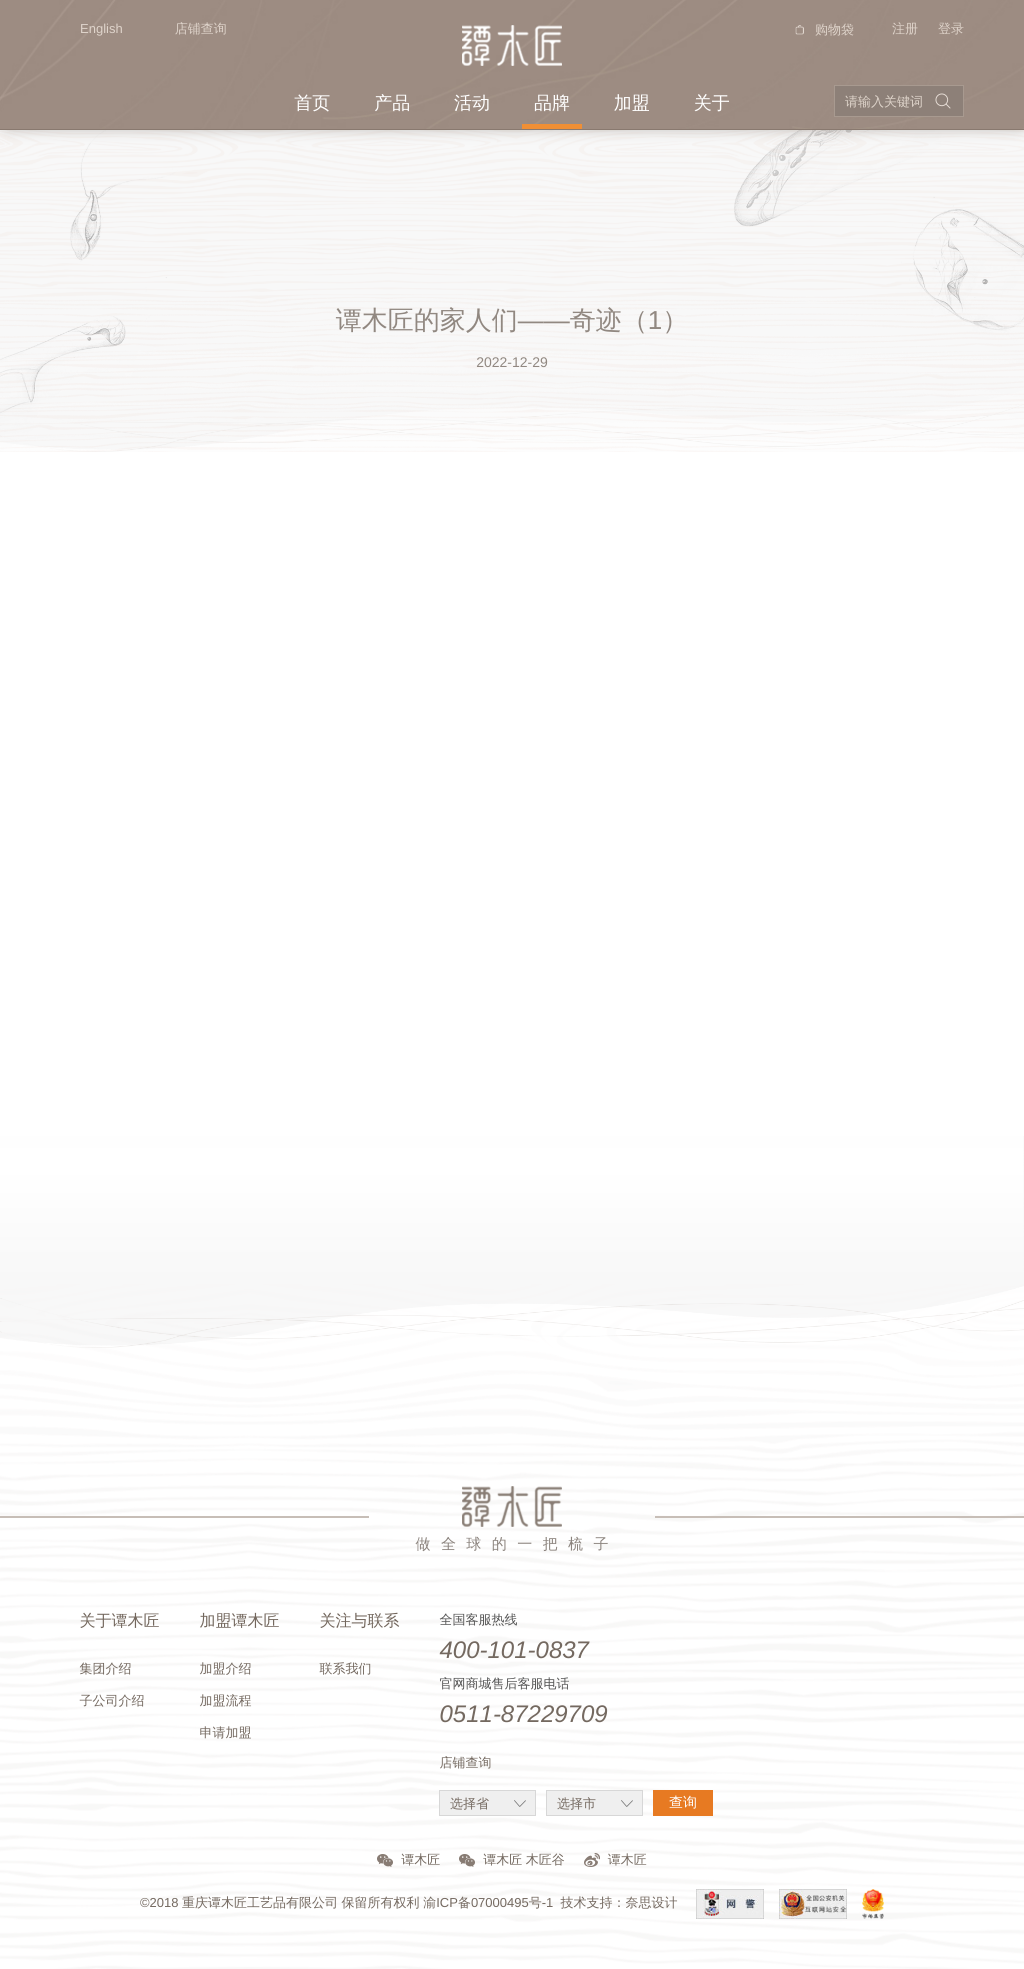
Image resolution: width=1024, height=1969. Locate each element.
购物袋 (822, 29)
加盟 (632, 103)
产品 (392, 103)
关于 (712, 103)
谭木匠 (408, 1859)
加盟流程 (225, 1700)
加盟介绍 (225, 1668)
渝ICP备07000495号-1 (488, 1902)
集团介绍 (105, 1668)
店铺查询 (201, 28)
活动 (472, 103)
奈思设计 (652, 1902)
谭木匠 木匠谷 (512, 1859)
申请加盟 (225, 1732)
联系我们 (345, 1668)
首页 (312, 103)
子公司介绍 (111, 1700)
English (91, 28)
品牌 (552, 103)
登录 (951, 28)
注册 (905, 28)
